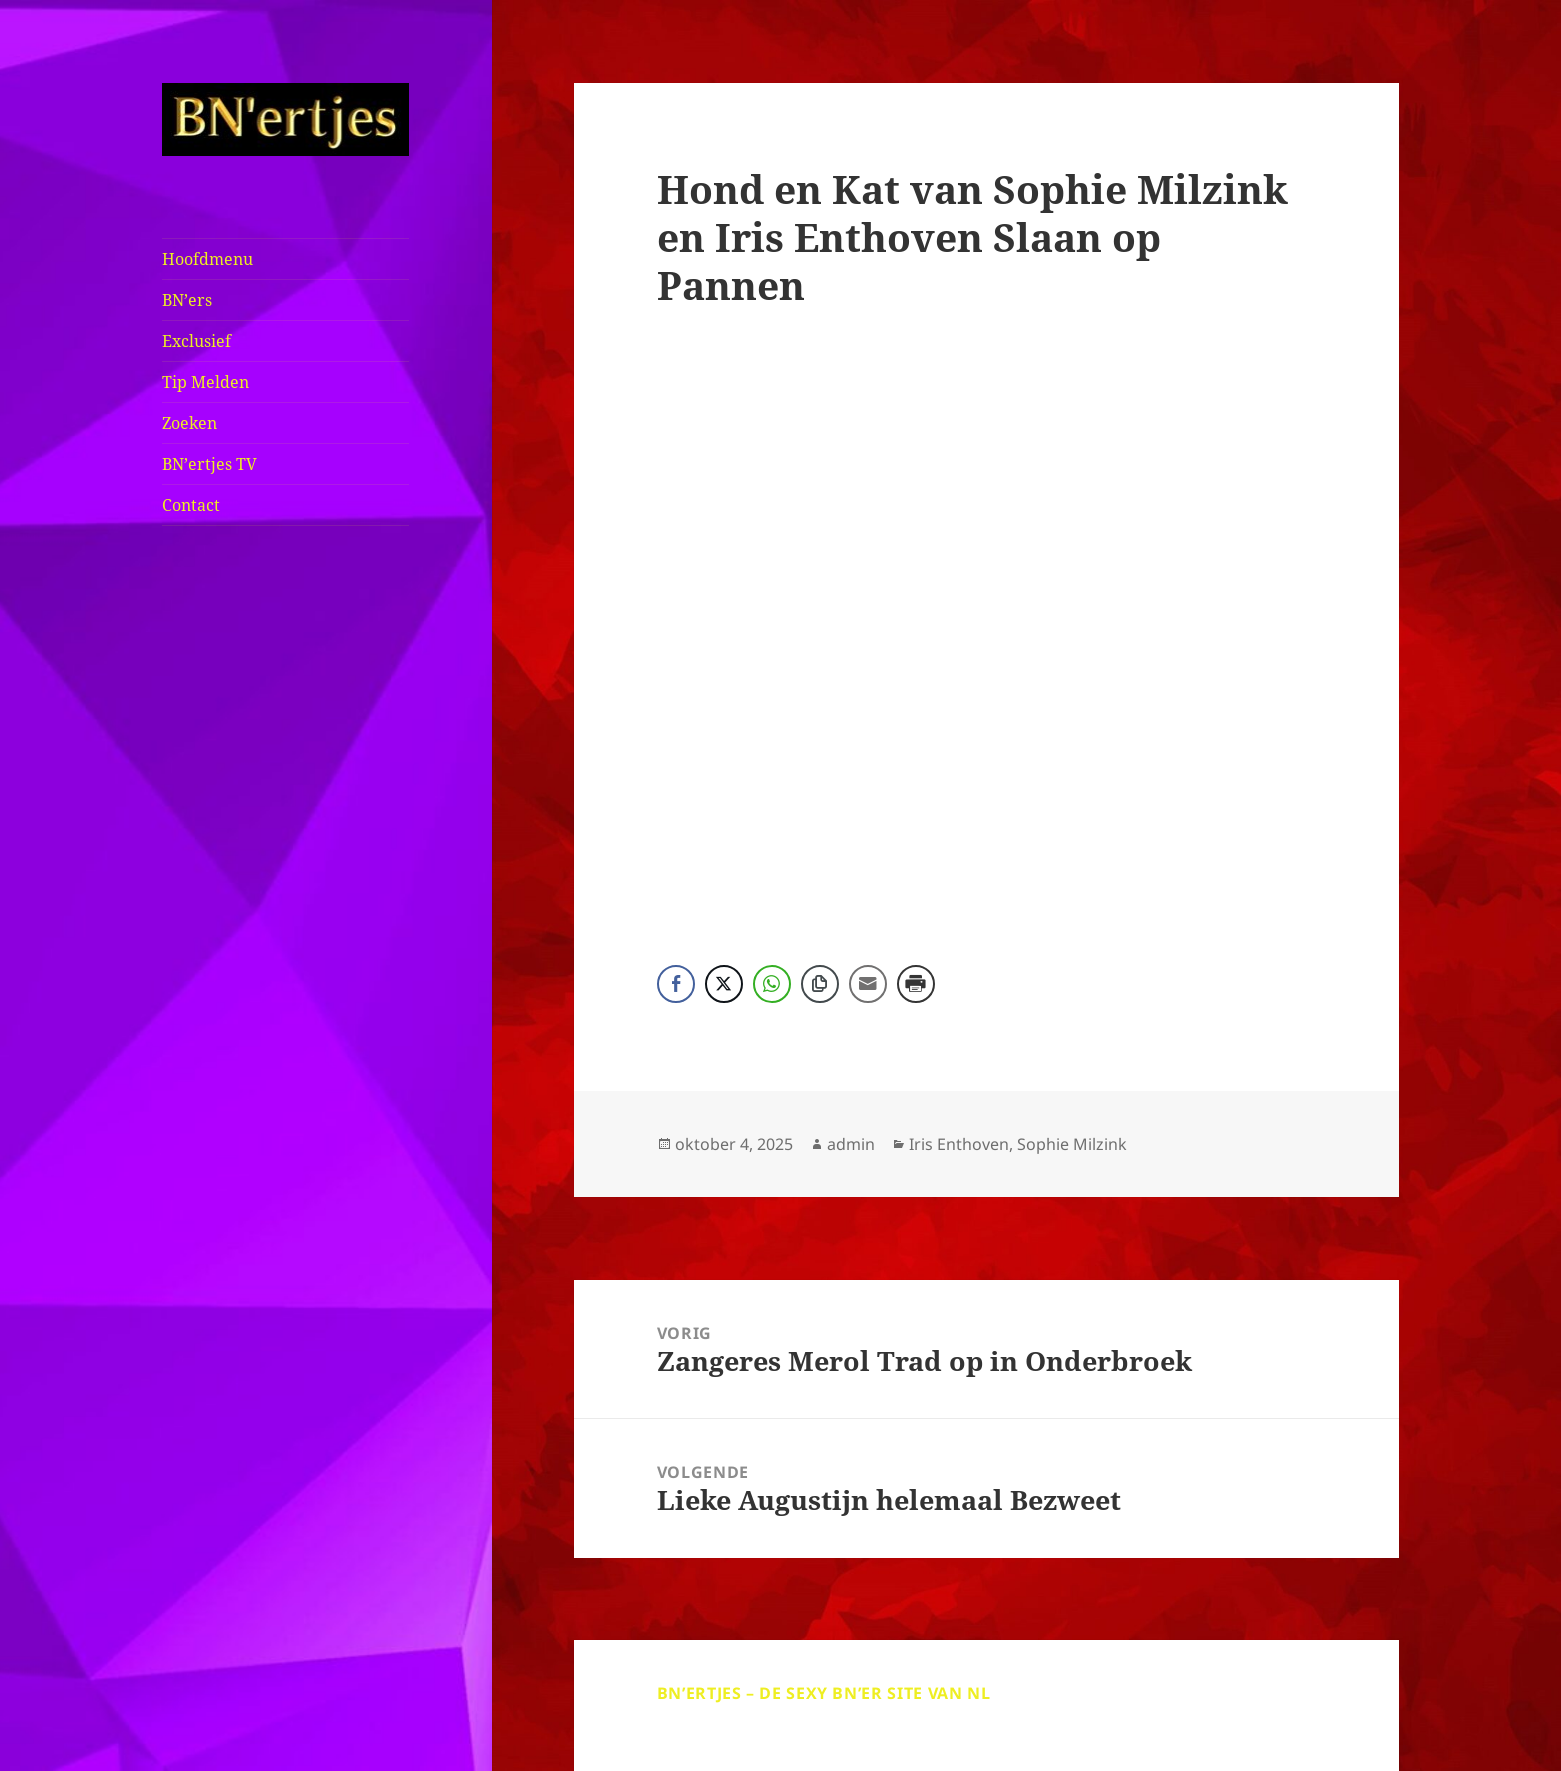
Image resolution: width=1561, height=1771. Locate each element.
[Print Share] (916, 984)
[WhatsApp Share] (772, 984)
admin (851, 1144)
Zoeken (189, 423)
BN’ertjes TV (209, 464)
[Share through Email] (868, 984)
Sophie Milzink (1072, 1144)
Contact (191, 505)
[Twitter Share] (724, 984)
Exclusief (196, 341)
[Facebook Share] (676, 984)
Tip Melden (205, 382)
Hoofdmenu (207, 259)
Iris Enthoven (959, 1144)
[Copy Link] (820, 984)
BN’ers (187, 300)
